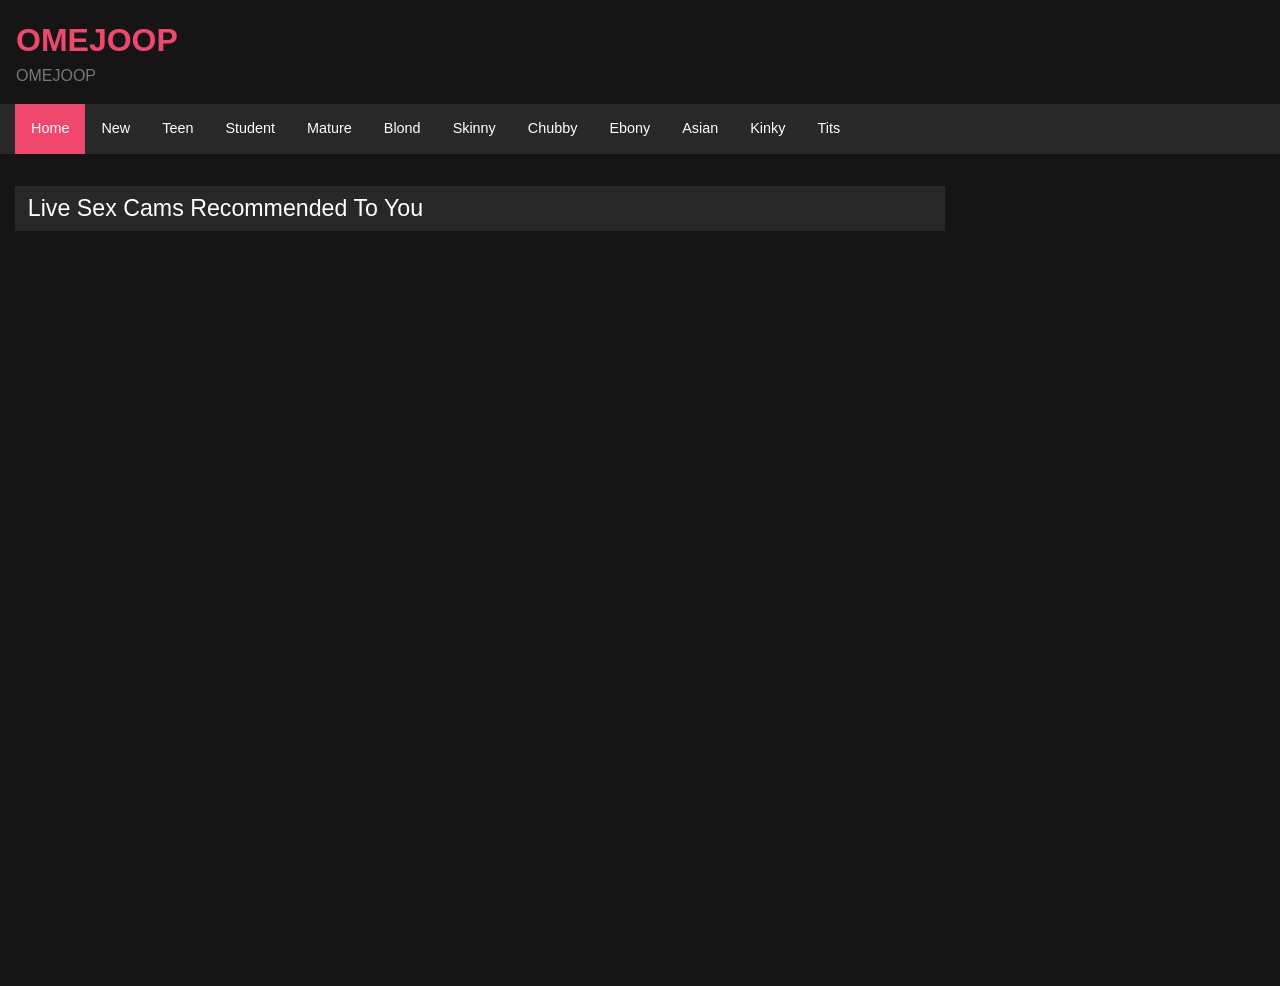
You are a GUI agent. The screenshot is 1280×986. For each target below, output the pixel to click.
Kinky (767, 128)
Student (250, 128)
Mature (329, 128)
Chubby (553, 128)
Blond (402, 128)
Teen (177, 128)
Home (50, 128)
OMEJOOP (97, 40)
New (115, 128)
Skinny (474, 128)
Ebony (629, 128)
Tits (828, 128)
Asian (700, 128)
